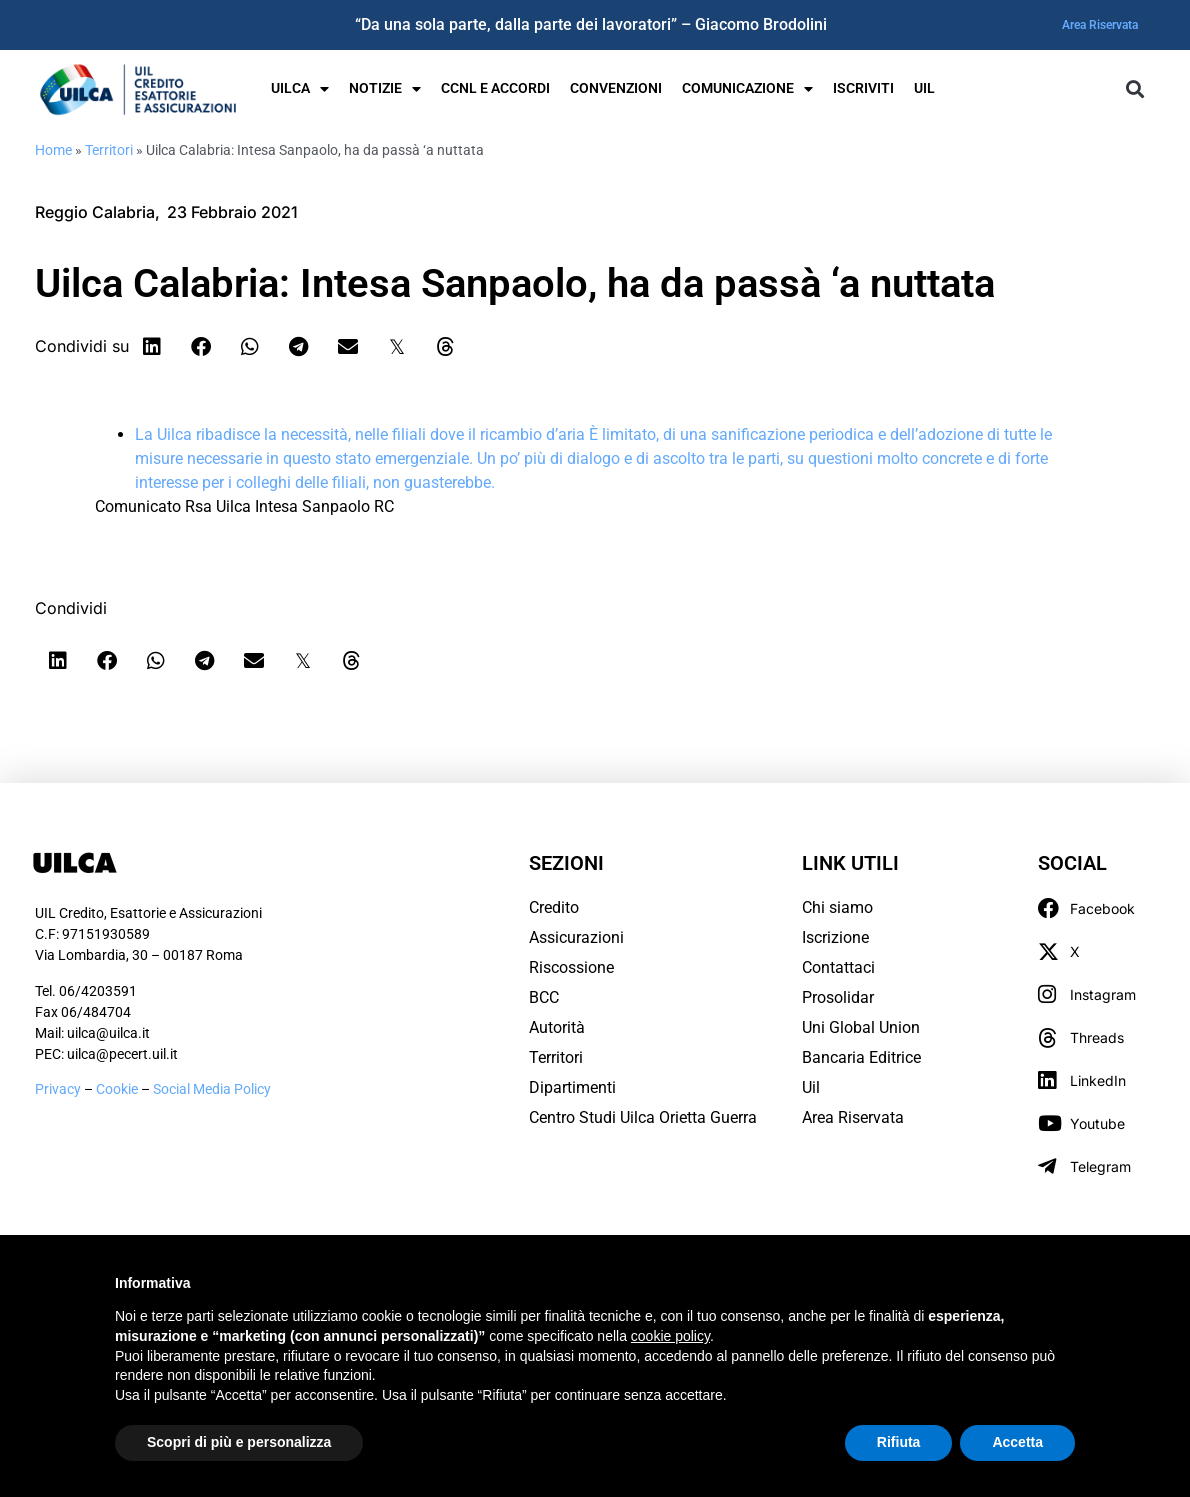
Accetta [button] (1017, 1442)
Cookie (118, 1089)
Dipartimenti (572, 1087)
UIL (924, 88)
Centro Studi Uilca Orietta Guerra (643, 1117)
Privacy (58, 1089)
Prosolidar (838, 997)
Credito (554, 907)
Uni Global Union (861, 1027)
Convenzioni (616, 88)
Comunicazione (747, 89)
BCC (544, 997)
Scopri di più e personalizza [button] (239, 1442)
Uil (811, 1087)
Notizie (385, 89)
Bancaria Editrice (861, 1057)
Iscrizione (835, 937)
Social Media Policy (212, 1089)
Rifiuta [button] (899, 1442)
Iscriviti (863, 88)
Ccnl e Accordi (495, 88)
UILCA (300, 89)
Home (53, 150)
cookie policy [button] (670, 1336)
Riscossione (571, 967)
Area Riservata (1100, 25)
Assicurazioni (576, 937)
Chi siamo (837, 907)
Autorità (557, 1027)
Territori (109, 150)
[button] (1134, 89)
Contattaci (838, 967)
